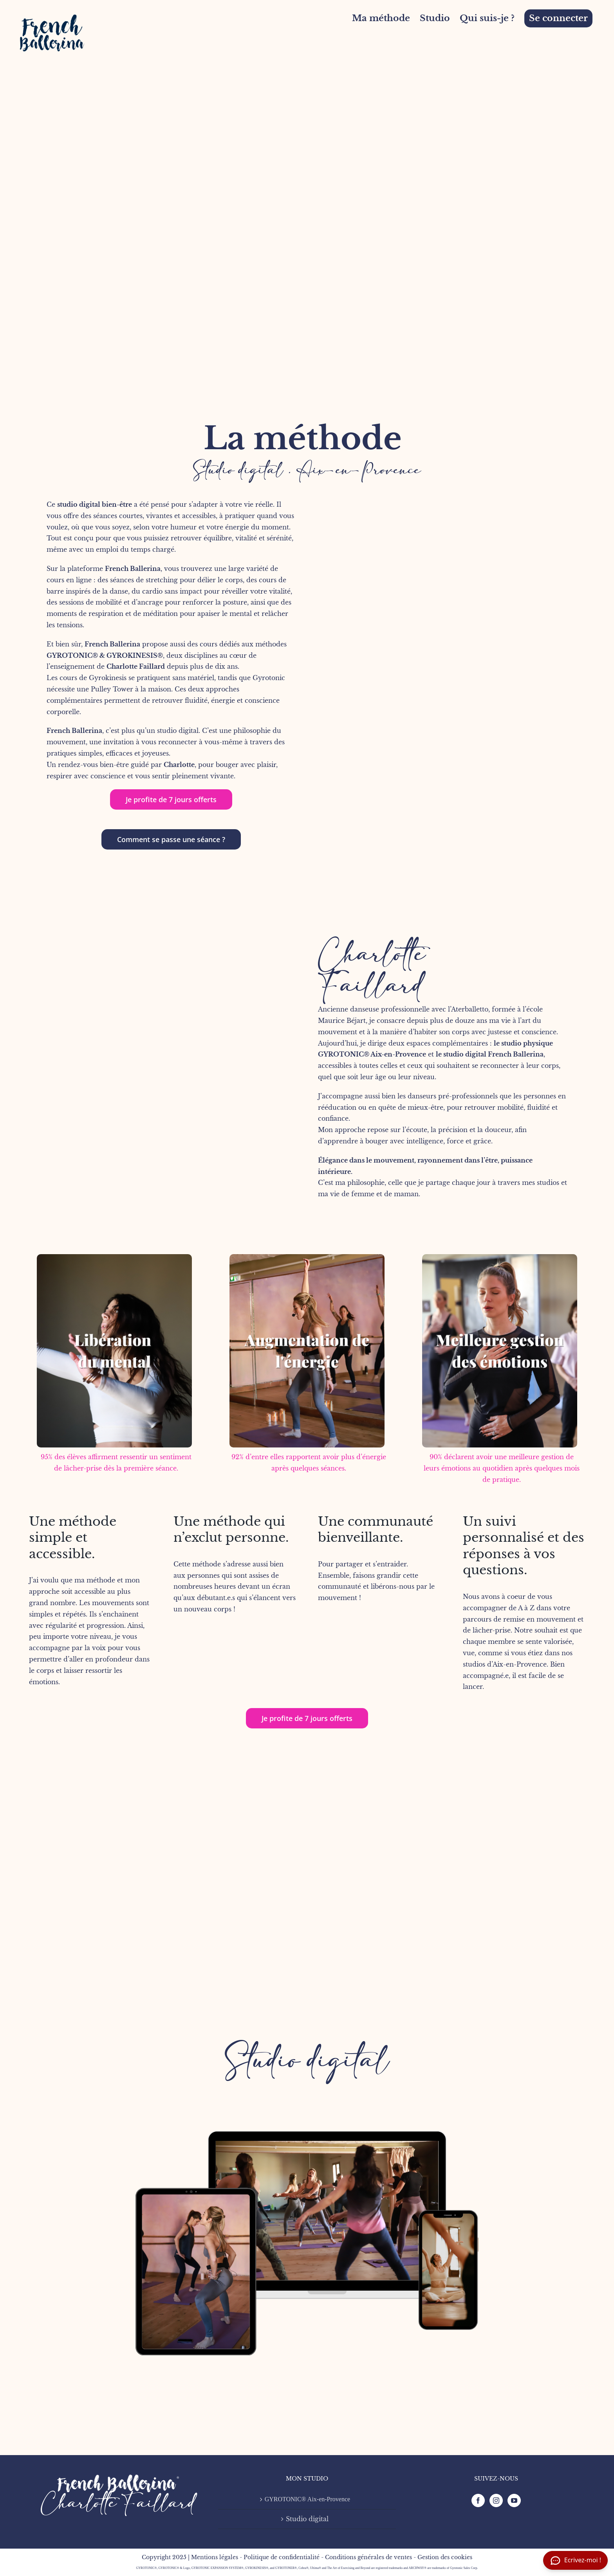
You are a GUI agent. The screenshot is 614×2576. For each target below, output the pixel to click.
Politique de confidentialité (282, 2557)
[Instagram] (496, 2500)
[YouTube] (514, 2500)
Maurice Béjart (342, 1020)
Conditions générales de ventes (368, 2557)
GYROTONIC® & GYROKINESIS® (105, 655)
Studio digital (307, 2060)
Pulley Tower (112, 689)
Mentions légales (214, 2557)
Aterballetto (469, 1009)
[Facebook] (478, 2500)
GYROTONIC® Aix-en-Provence (372, 1054)
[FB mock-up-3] (307, 2077)
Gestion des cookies (444, 2557)
